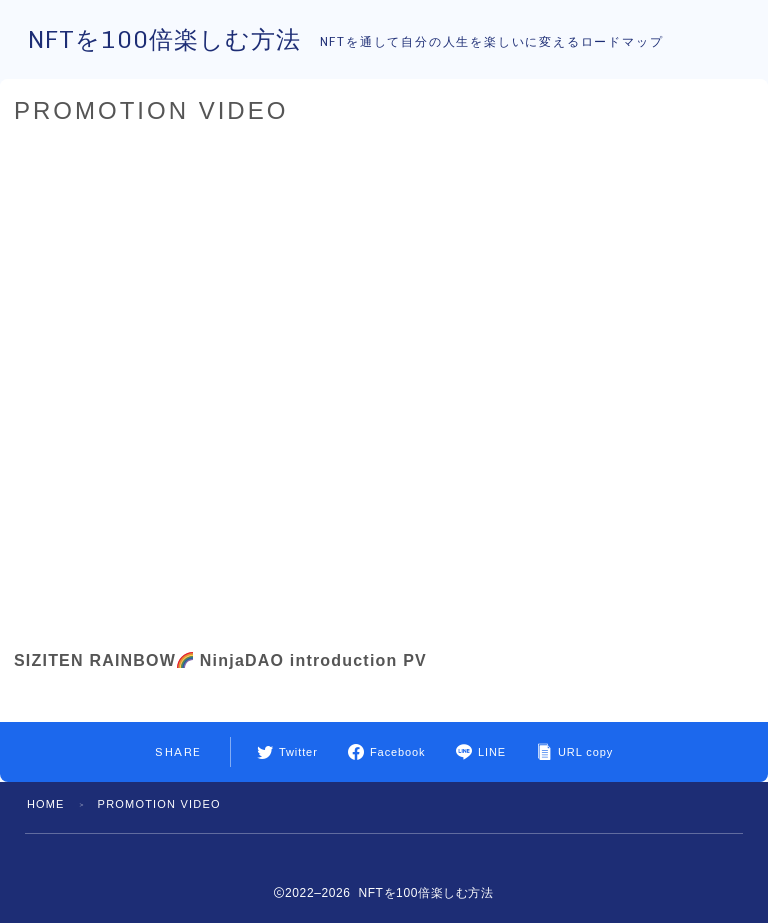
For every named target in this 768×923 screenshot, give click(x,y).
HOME (46, 804)
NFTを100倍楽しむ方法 (168, 40)
